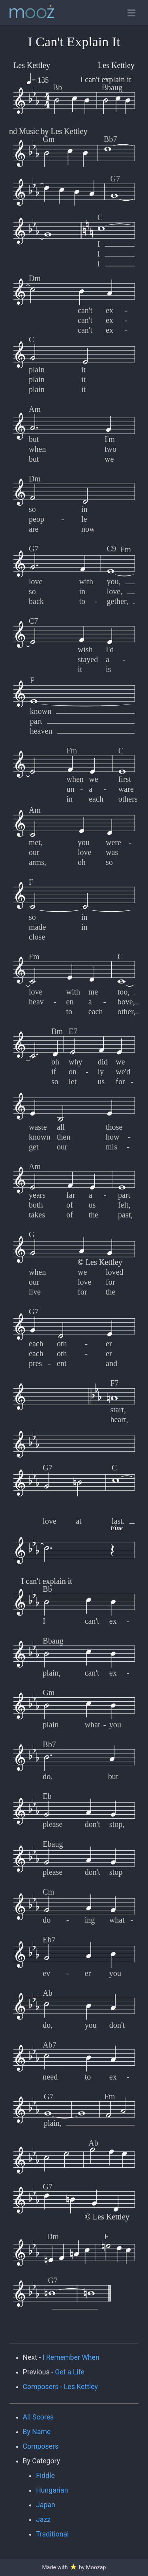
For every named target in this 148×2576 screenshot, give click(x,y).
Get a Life (69, 2372)
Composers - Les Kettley (60, 2387)
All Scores (38, 2417)
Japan (45, 2505)
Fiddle (45, 2476)
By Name (37, 2432)
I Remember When (71, 2357)
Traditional (52, 2534)
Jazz (43, 2519)
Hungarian (52, 2490)
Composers (41, 2446)
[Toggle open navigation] (131, 13)
